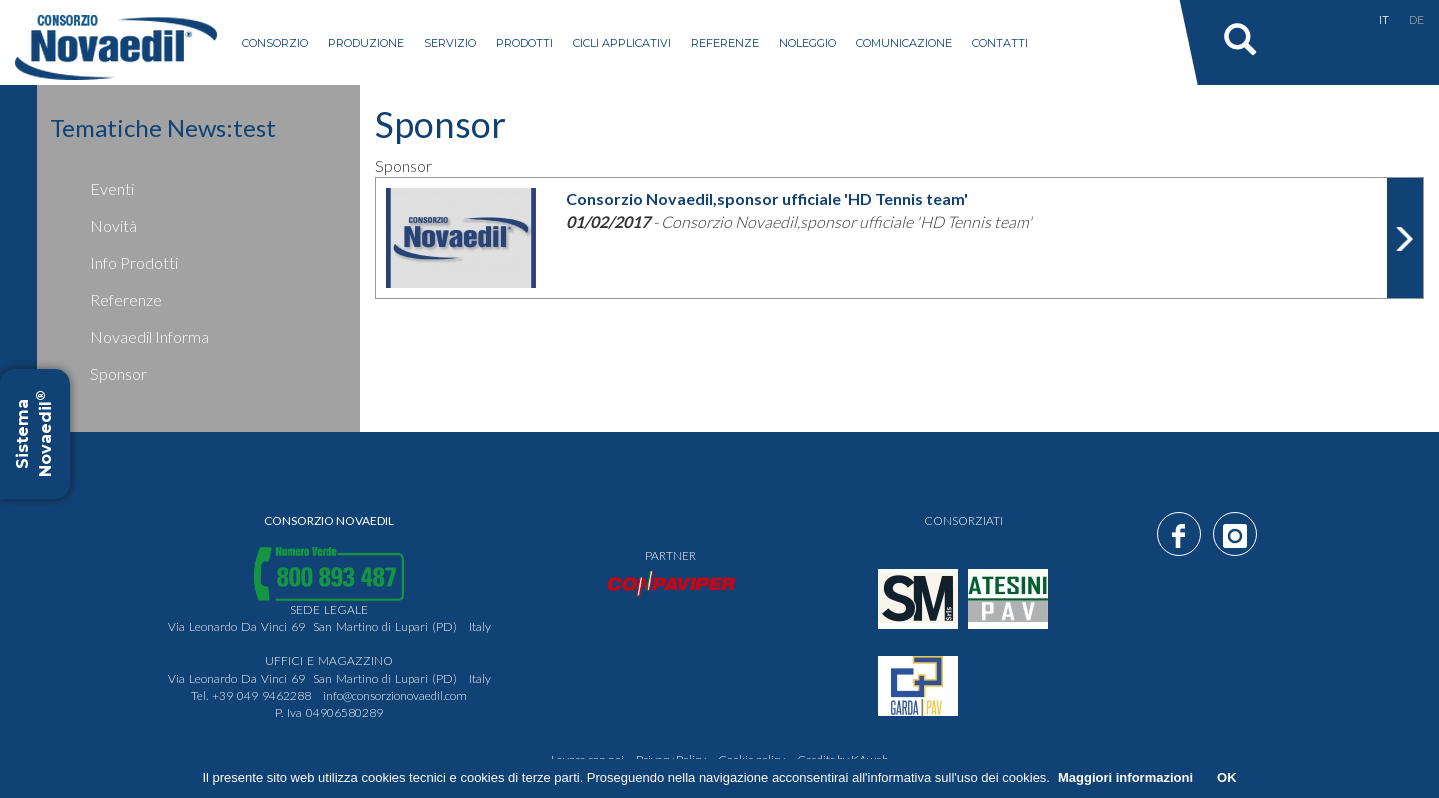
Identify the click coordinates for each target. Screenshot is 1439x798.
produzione (366, 43)
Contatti (1000, 43)
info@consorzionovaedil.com (395, 695)
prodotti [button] (524, 43)
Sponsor (118, 373)
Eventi (112, 188)
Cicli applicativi (622, 43)
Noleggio (807, 43)
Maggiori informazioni (1125, 777)
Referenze (725, 43)
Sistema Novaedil (34, 434)
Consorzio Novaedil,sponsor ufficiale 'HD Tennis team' (767, 198)
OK (1227, 777)
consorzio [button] (275, 43)
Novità (113, 225)
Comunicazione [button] (904, 43)
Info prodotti (134, 262)
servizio (450, 43)
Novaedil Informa (149, 336)
